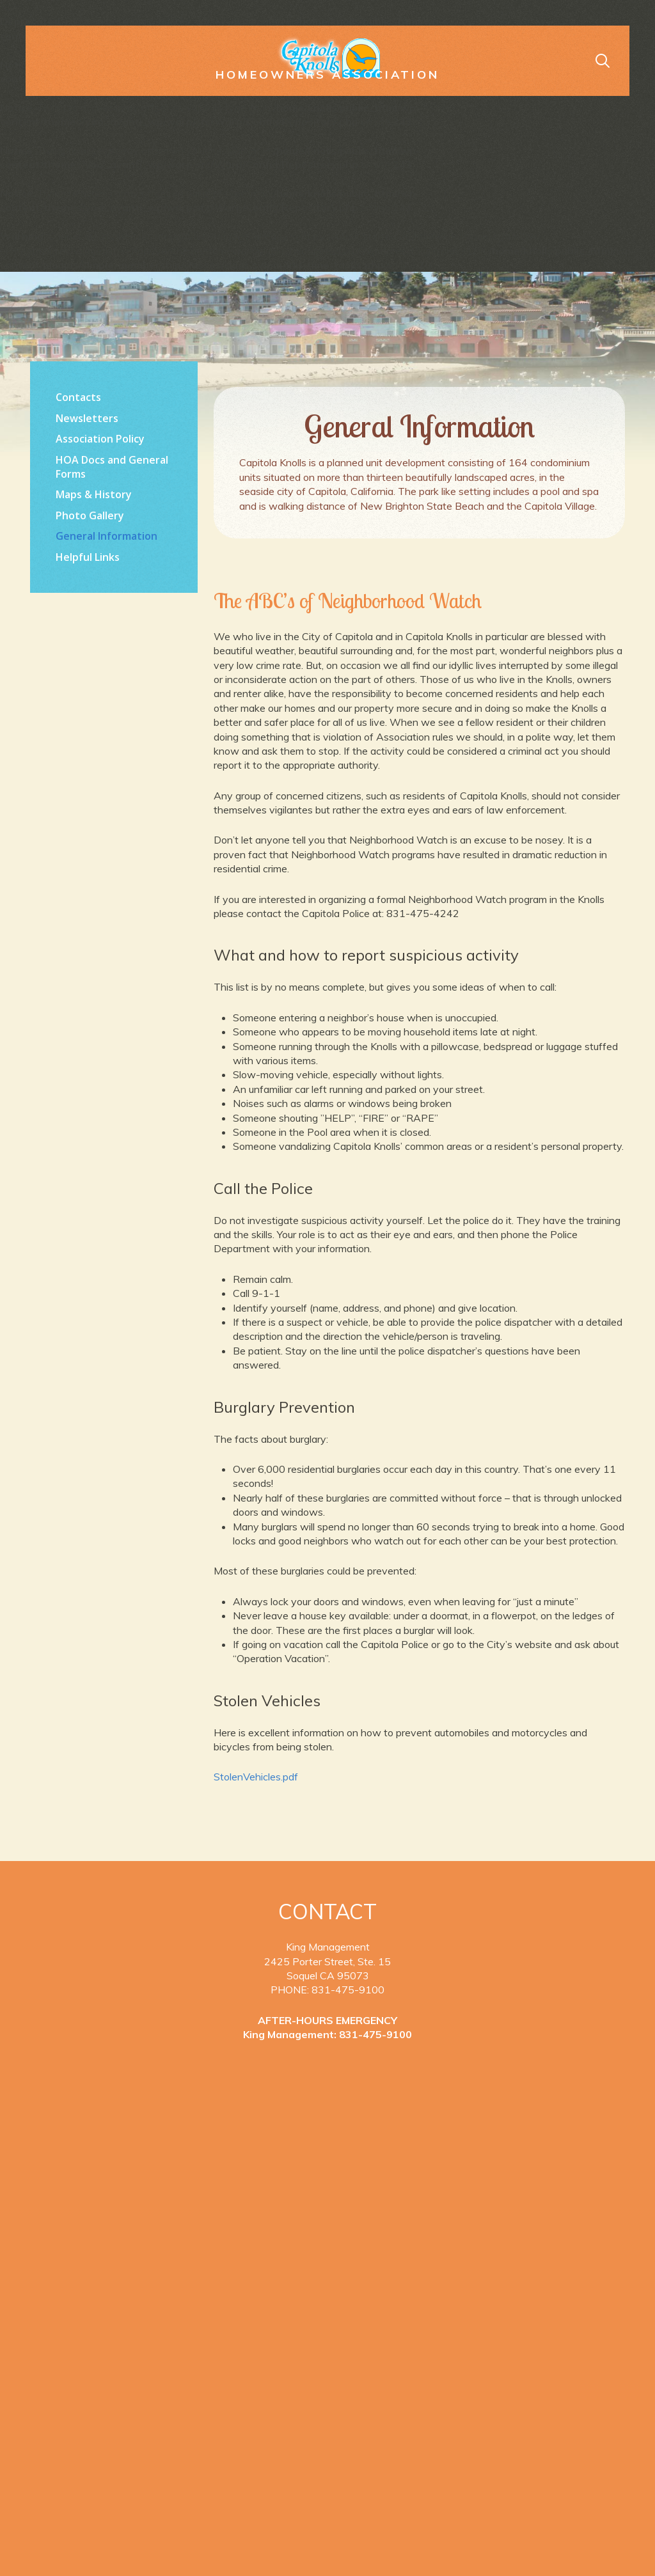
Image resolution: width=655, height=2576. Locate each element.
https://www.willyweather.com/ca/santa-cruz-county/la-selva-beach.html (114, 729)
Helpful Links (88, 557)
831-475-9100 (375, 2034)
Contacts (78, 397)
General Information (106, 536)
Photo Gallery (90, 515)
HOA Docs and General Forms (112, 467)
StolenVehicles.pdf (256, 1776)
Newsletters (87, 418)
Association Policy (100, 439)
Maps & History (94, 494)
